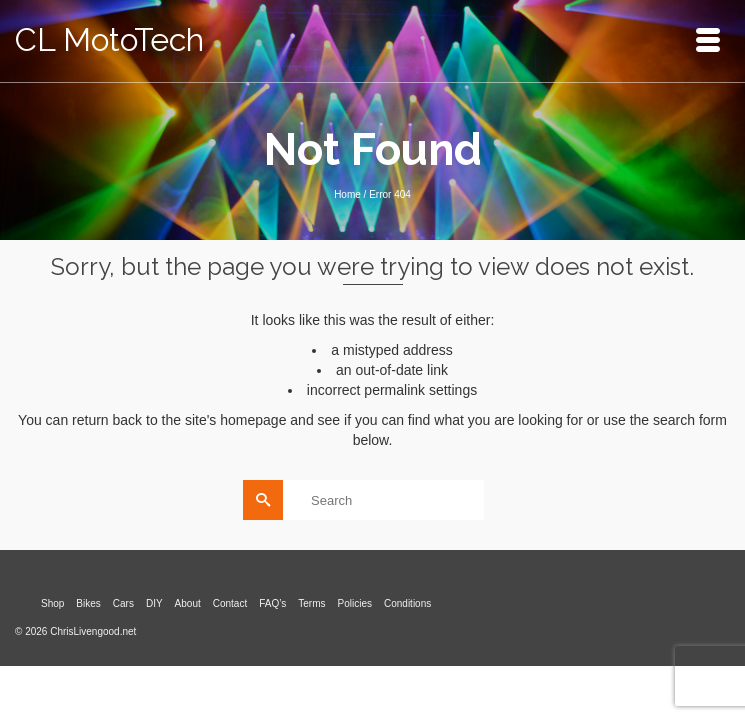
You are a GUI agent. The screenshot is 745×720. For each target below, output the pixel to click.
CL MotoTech (109, 39)
